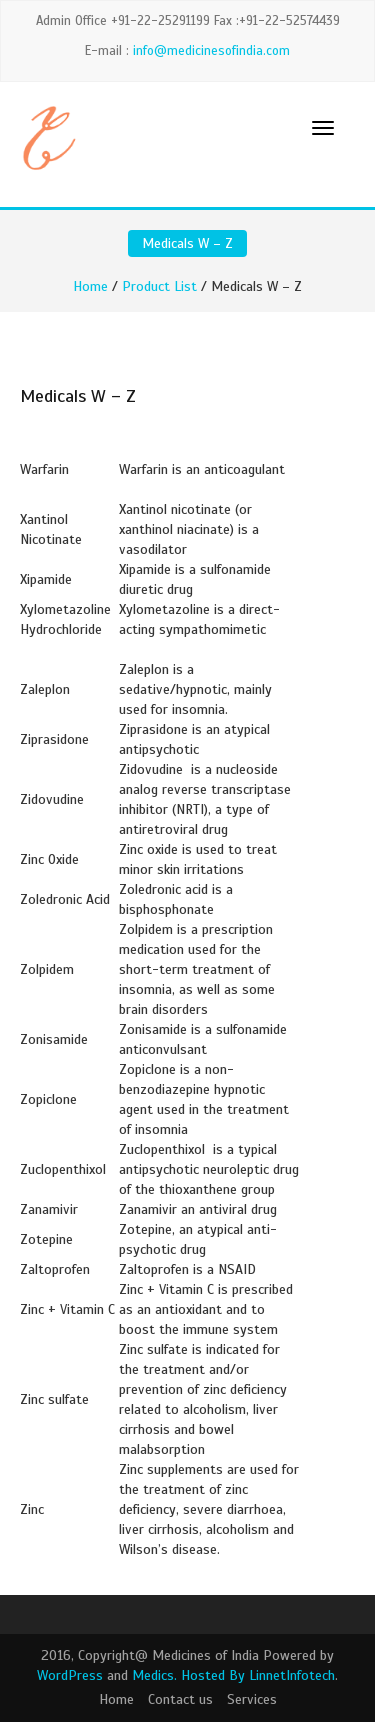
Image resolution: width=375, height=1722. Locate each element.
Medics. (154, 1675)
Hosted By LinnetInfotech (258, 1675)
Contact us (180, 1699)
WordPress (70, 1675)
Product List (159, 286)
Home (90, 286)
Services (252, 1699)
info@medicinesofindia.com (211, 51)
